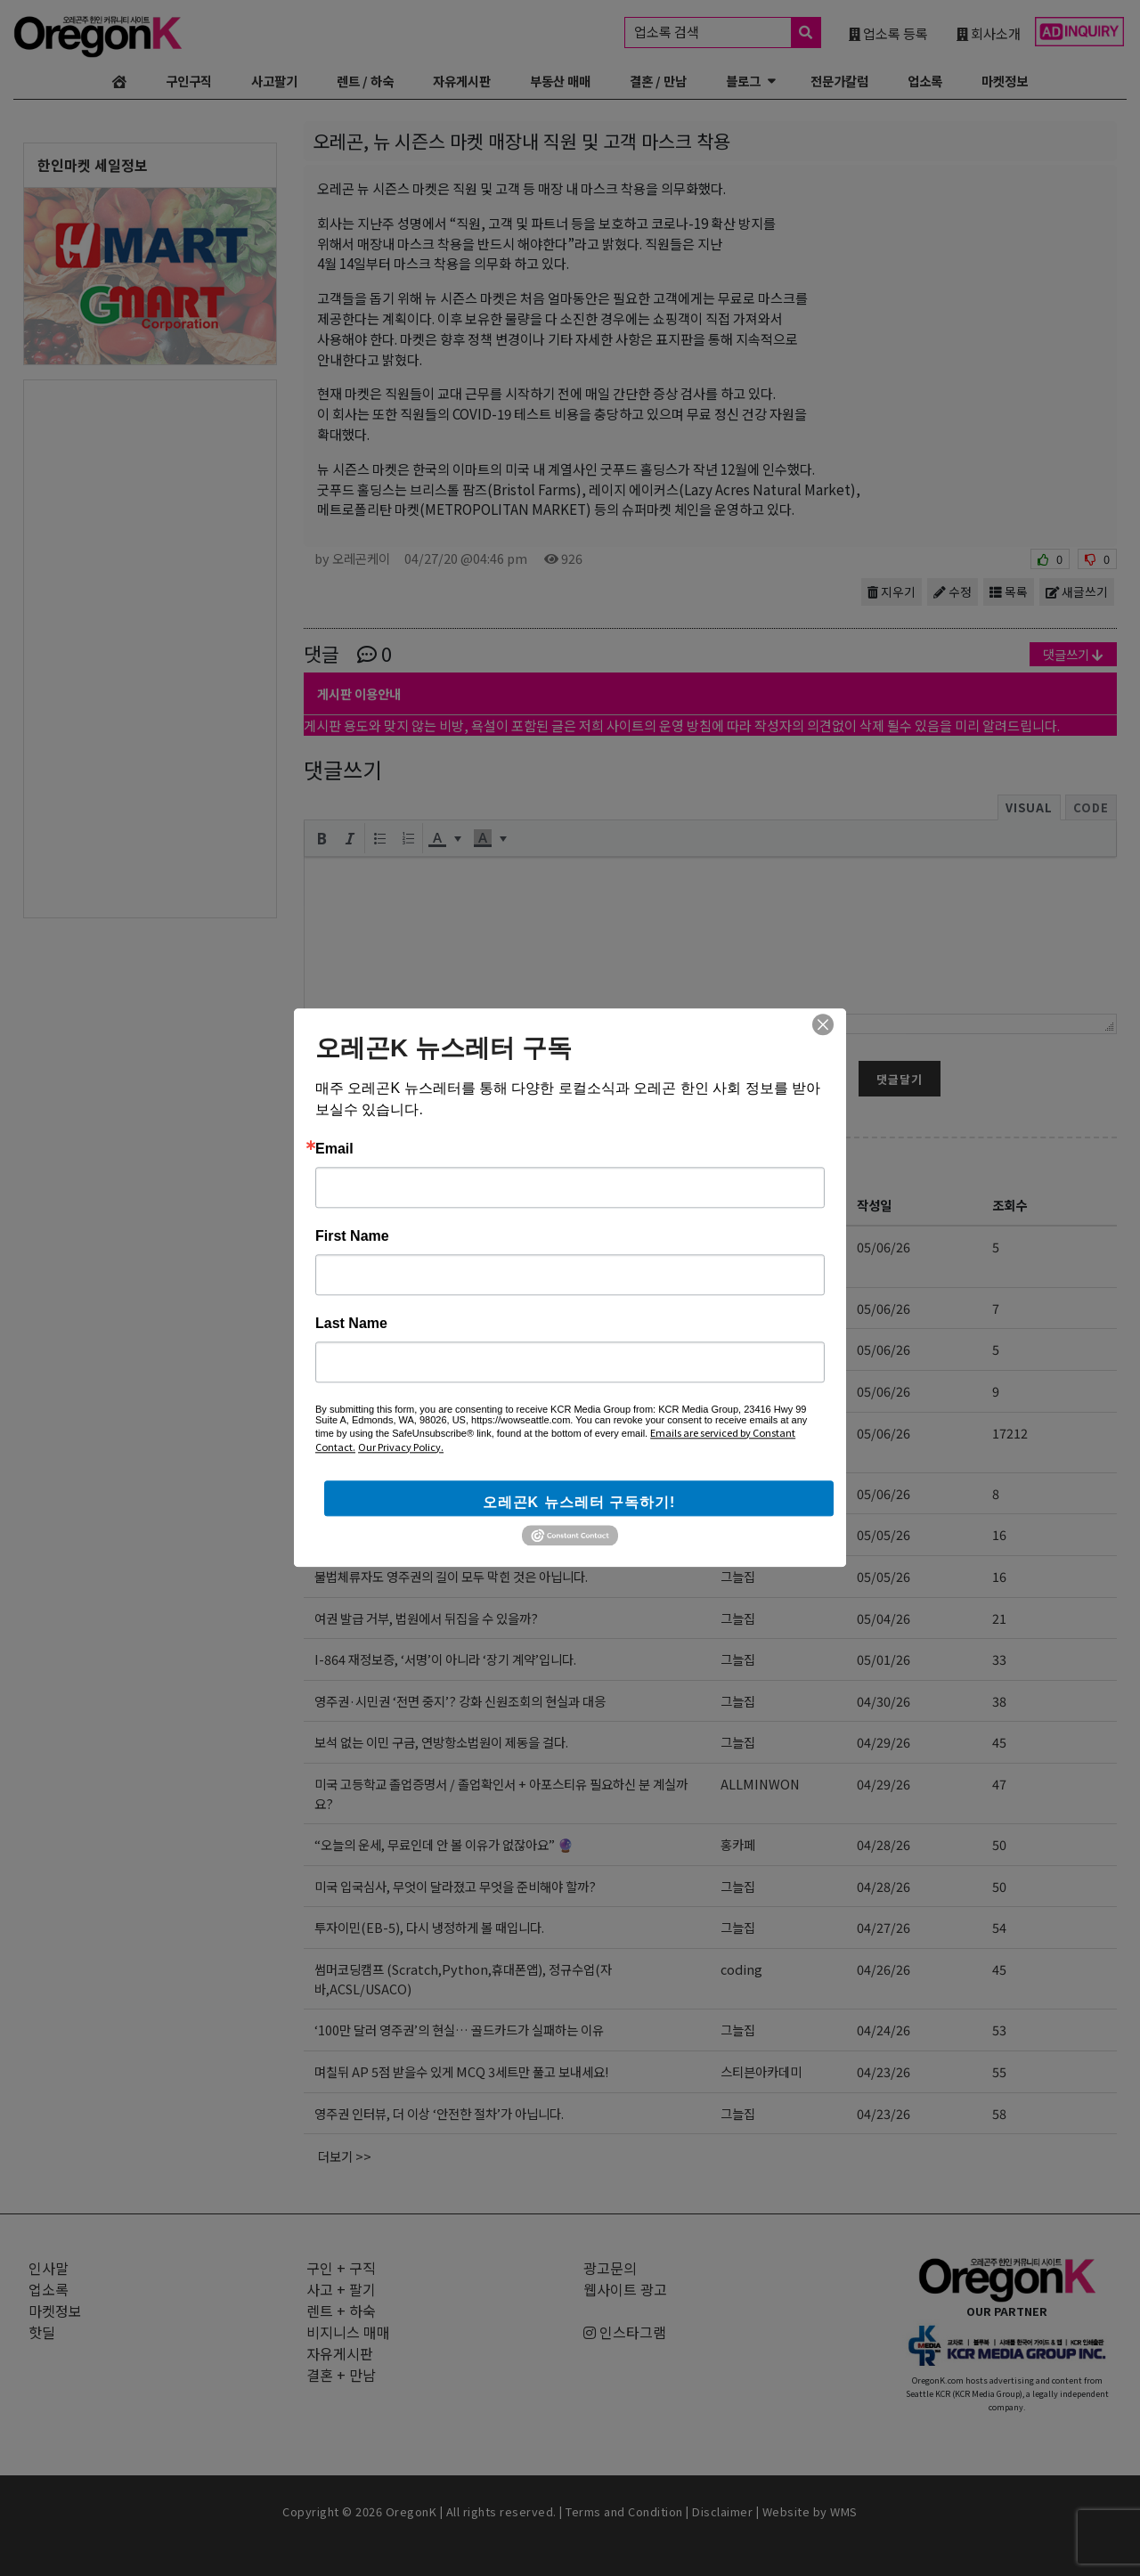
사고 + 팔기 (341, 2289)
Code (1091, 807)
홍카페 (738, 1844)
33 (999, 1659)
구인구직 (189, 80)
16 (999, 1534)
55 (999, 2071)
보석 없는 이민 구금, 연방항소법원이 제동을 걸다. (441, 1741)
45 (999, 1741)
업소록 (925, 80)
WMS (844, 2511)
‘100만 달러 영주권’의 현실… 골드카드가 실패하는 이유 (459, 2029)
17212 (1010, 1432)
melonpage (756, 1391)
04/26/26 (883, 1969)
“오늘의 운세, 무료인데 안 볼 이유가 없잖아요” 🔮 (444, 1844)
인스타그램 (624, 2332)
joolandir (749, 1308)
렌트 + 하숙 (341, 2310)
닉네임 (321, 1043)
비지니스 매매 (348, 2332)
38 (999, 1701)
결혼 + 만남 (341, 2374)
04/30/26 (883, 1701)
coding (741, 1969)
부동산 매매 (560, 80)
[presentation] (321, 838)
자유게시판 (462, 80)
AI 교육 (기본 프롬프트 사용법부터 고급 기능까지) (457, 1308)
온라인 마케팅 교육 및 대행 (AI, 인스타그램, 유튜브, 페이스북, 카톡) (503, 1349)
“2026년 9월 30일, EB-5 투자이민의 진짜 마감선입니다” (476, 1493)
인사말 (48, 2267)
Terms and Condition (624, 2511)
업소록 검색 (727, 32)
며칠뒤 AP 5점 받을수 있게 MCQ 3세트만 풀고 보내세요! (461, 2071)
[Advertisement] (150, 647)
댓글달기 (899, 1079)
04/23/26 (883, 2071)
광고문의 (610, 2267)
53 (999, 2029)
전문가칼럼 (839, 80)
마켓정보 (1004, 80)
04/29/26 (883, 1741)
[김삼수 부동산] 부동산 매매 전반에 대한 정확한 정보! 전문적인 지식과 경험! (503, 1442)
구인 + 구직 (341, 2267)
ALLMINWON (760, 1783)
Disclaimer (722, 2511)
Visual (1029, 807)
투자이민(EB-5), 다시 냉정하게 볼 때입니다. (429, 1927)
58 (999, 2113)
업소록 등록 (888, 33)
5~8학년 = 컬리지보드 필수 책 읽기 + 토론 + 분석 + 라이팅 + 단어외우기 (501, 1534)
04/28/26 (883, 1844)
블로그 (743, 80)
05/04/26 (883, 1618)
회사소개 (989, 33)
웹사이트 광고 (625, 2289)
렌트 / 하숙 (365, 80)
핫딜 (41, 2332)
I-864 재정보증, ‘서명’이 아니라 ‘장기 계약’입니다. (445, 1659)
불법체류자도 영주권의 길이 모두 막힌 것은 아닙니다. (451, 1576)
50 (999, 1844)
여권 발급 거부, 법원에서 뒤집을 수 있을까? (426, 1618)
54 (999, 1927)
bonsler (744, 1349)
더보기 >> (344, 2156)
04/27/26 (883, 1927)
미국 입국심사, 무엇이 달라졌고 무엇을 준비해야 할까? (455, 1886)
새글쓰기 (1077, 591)
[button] (321, 838)
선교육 (738, 1246)
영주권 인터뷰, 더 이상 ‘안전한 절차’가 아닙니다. (439, 2113)
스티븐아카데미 (761, 1534)
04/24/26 (883, 2029)
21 (999, 1618)
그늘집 (738, 1493)
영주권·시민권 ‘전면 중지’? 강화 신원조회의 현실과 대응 (460, 1701)
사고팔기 (274, 80)
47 (999, 1783)
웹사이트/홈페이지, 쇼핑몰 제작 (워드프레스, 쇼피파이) (472, 1391)
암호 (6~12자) (621, 1043)
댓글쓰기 (1073, 654)
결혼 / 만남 (658, 80)
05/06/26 (883, 1246)
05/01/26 (883, 1659)
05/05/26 (883, 1534)
